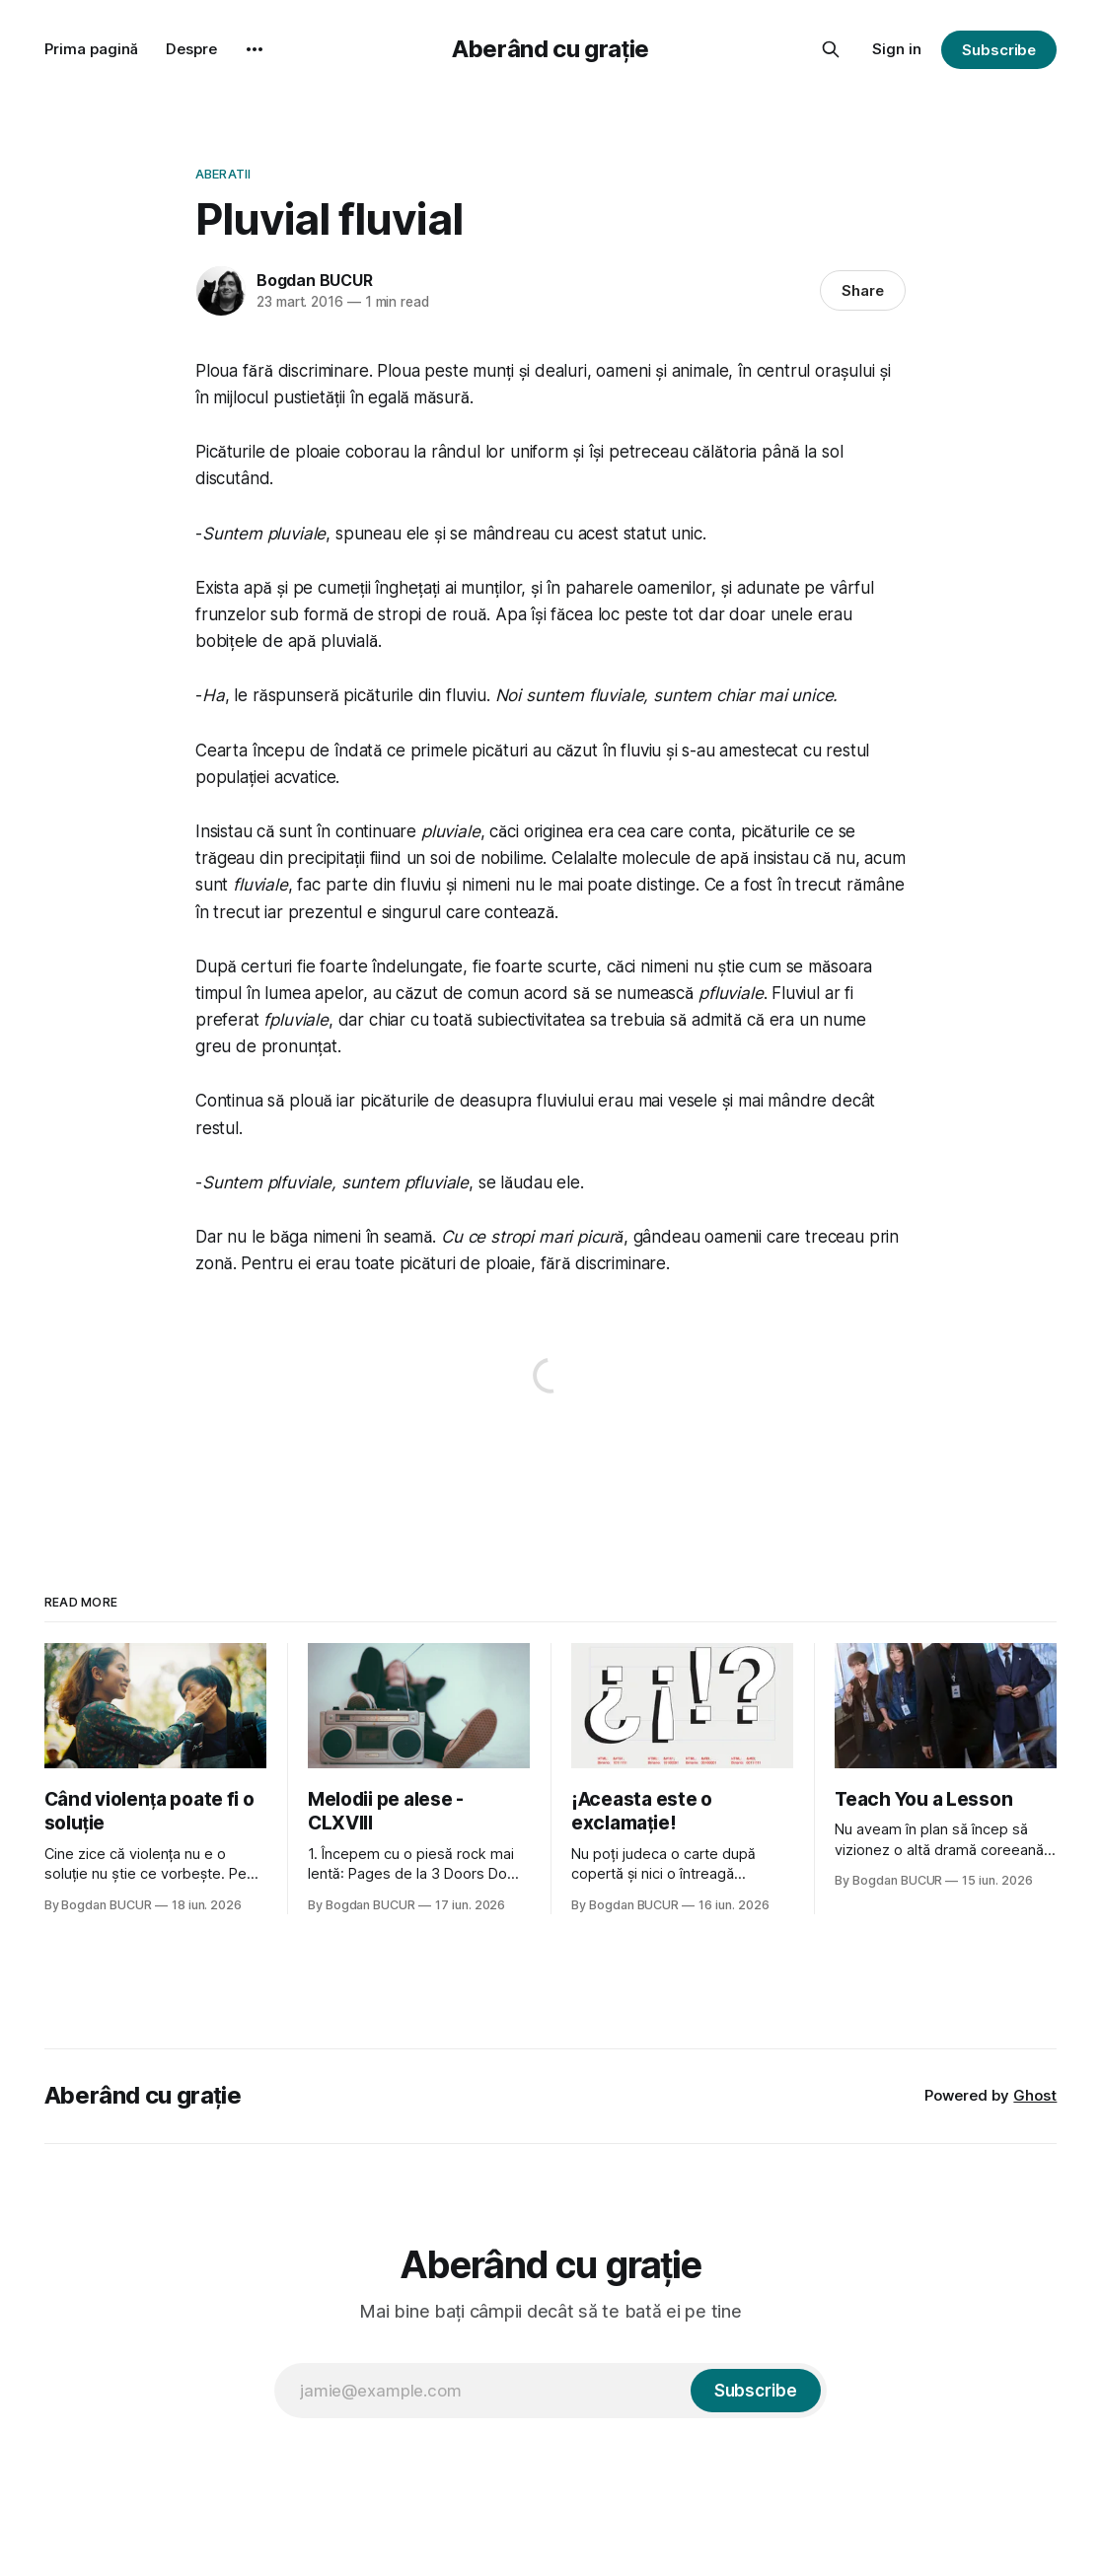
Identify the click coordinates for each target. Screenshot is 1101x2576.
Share (863, 290)
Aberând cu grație (550, 49)
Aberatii (223, 173)
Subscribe (999, 49)
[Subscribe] (756, 2390)
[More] (254, 49)
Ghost (1035, 2095)
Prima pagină (91, 48)
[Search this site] (830, 49)
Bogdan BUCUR (315, 280)
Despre (191, 48)
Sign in (896, 48)
